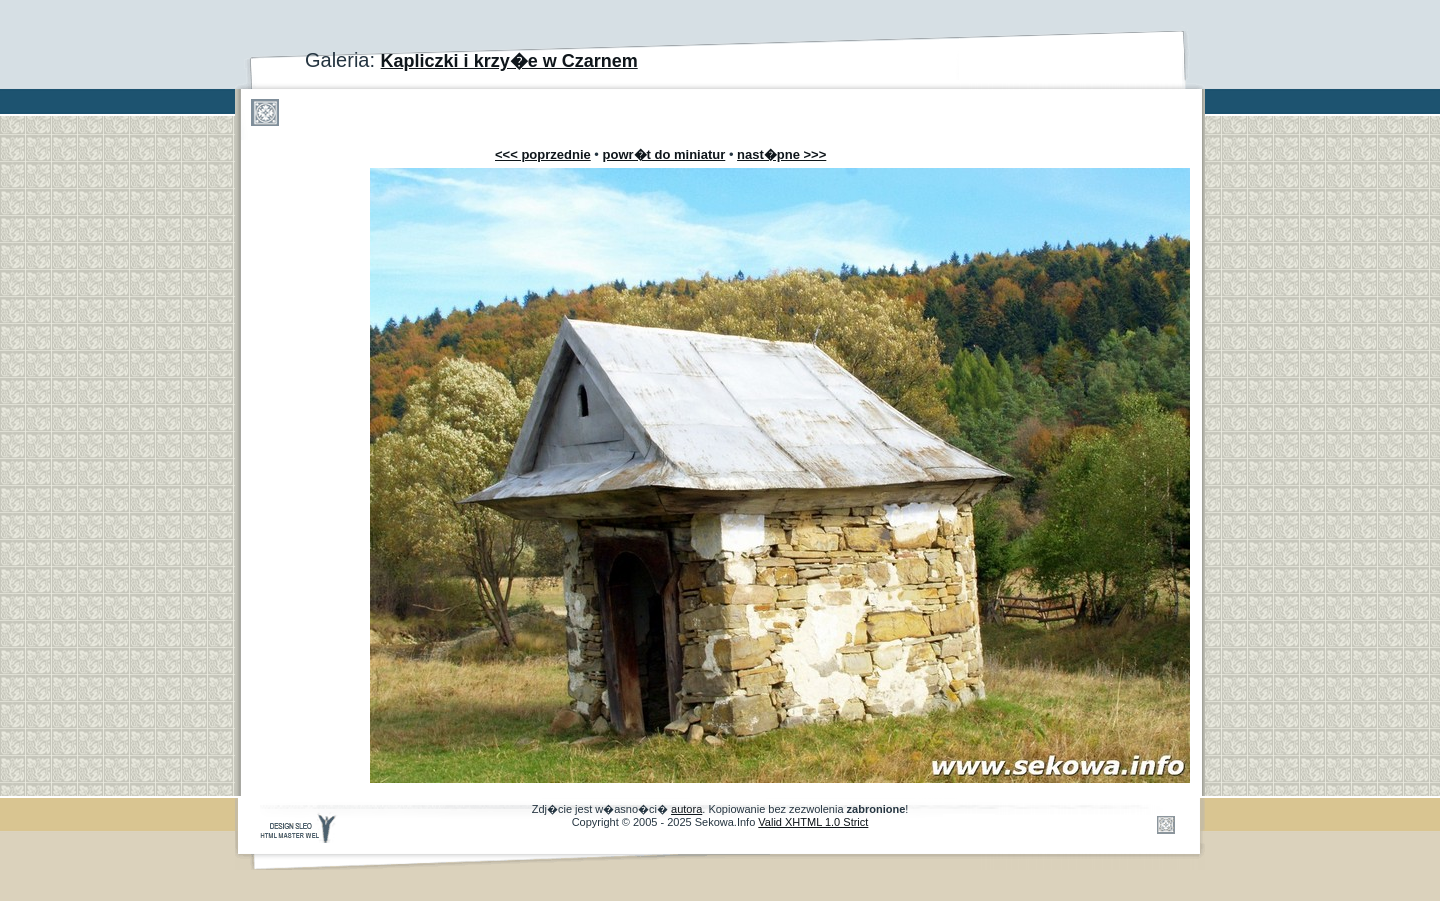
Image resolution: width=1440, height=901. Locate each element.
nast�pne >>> (781, 154)
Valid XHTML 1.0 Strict (813, 822)
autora (686, 809)
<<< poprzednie (543, 154)
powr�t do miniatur (664, 154)
